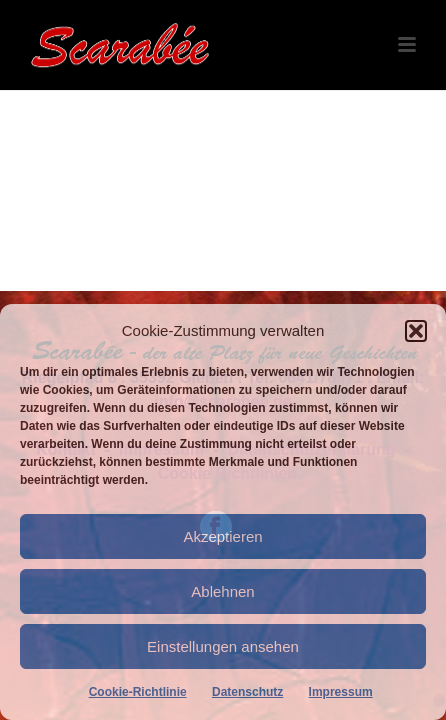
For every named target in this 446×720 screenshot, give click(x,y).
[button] (416, 331)
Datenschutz (247, 692)
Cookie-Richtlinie (138, 692)
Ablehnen (222, 591)
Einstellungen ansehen (223, 646)
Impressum (341, 692)
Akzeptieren (222, 536)
